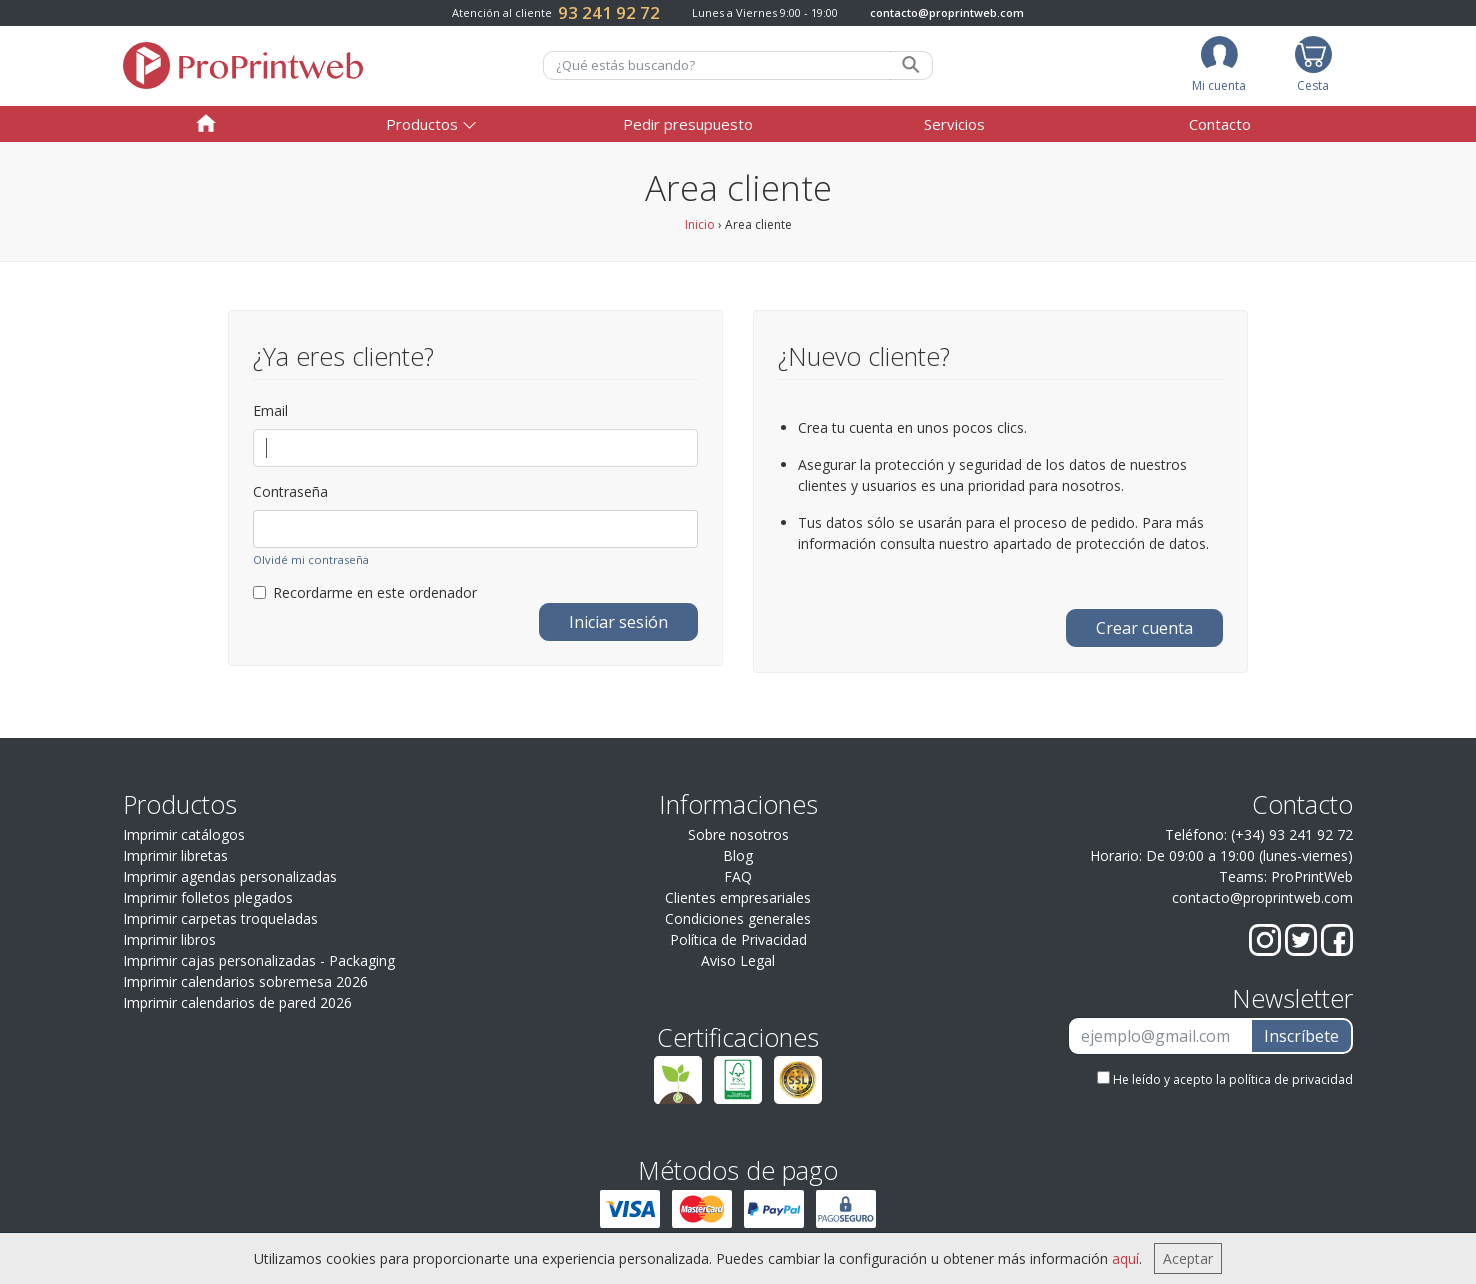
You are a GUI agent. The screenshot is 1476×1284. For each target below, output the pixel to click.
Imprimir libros (169, 939)
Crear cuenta (1144, 628)
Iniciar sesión (618, 622)
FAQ (738, 876)
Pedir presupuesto (688, 124)
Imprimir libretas (175, 855)
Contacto (1220, 124)
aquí (1125, 1258)
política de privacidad (1291, 1079)
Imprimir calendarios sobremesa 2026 (245, 981)
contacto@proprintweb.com (947, 12)
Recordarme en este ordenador (365, 592)
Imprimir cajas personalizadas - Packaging (259, 960)
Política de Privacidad (738, 939)
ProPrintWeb (1312, 876)
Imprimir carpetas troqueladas (220, 918)
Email (270, 410)
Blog (738, 855)
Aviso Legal (738, 960)
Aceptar (1188, 1258)
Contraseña (290, 491)
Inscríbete (1301, 1036)
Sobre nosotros (738, 834)
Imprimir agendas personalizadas (230, 876)
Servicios (954, 124)
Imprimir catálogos (184, 834)
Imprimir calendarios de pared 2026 (237, 1002)
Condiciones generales (738, 918)
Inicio (700, 224)
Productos (422, 124)
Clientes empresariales (738, 897)
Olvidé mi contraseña (311, 559)
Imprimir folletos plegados (208, 897)
